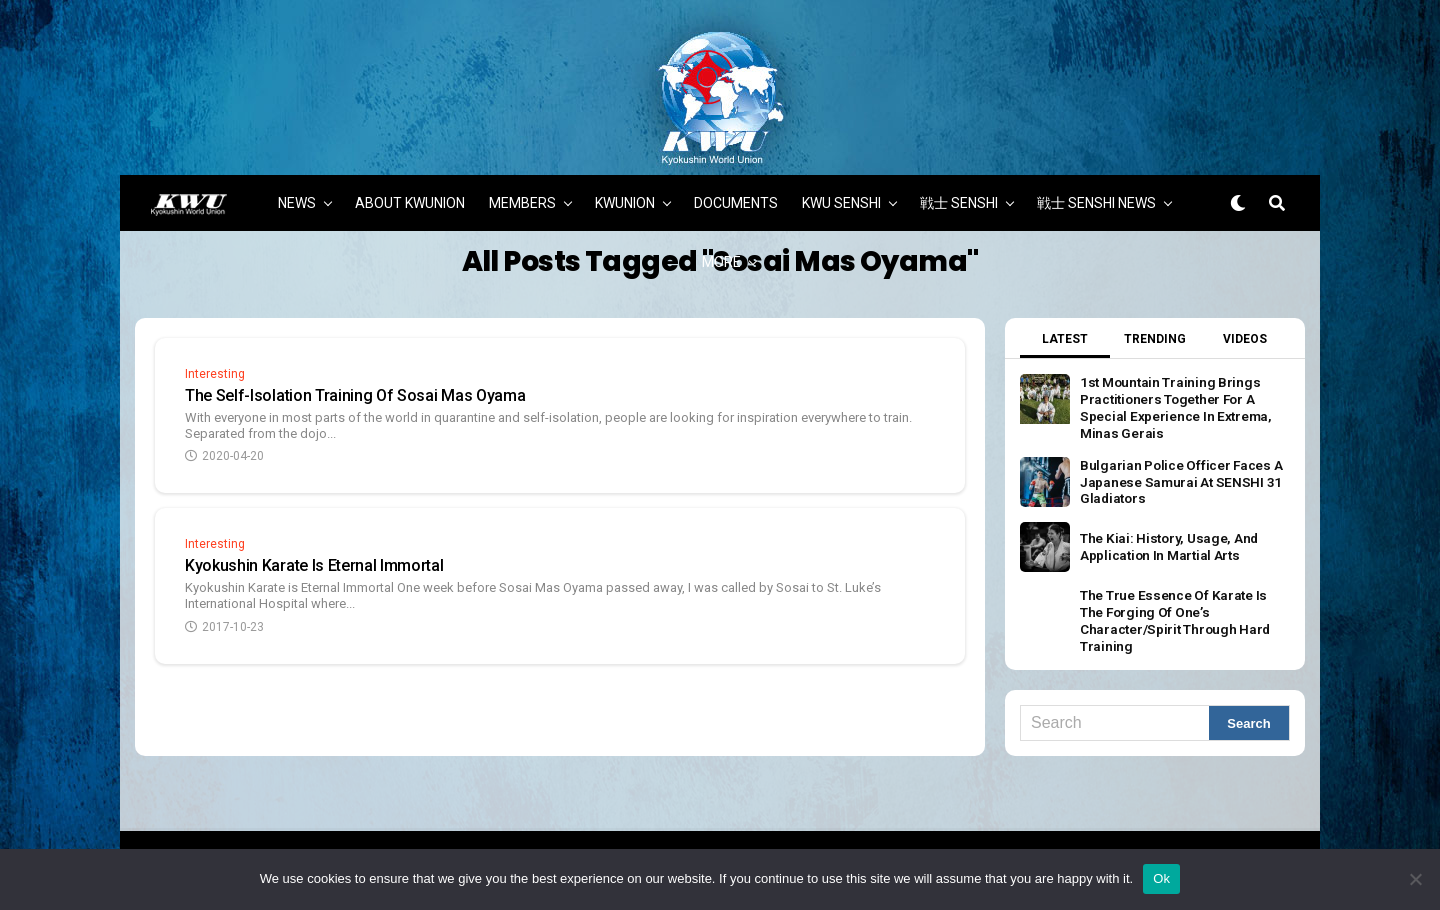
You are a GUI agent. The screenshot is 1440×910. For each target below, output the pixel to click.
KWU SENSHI (841, 195)
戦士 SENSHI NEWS (1096, 195)
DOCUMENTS (736, 195)
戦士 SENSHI (959, 195)
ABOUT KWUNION (410, 195)
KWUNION (625, 195)
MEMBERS (522, 195)
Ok (1161, 878)
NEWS (297, 195)
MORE (721, 254)
